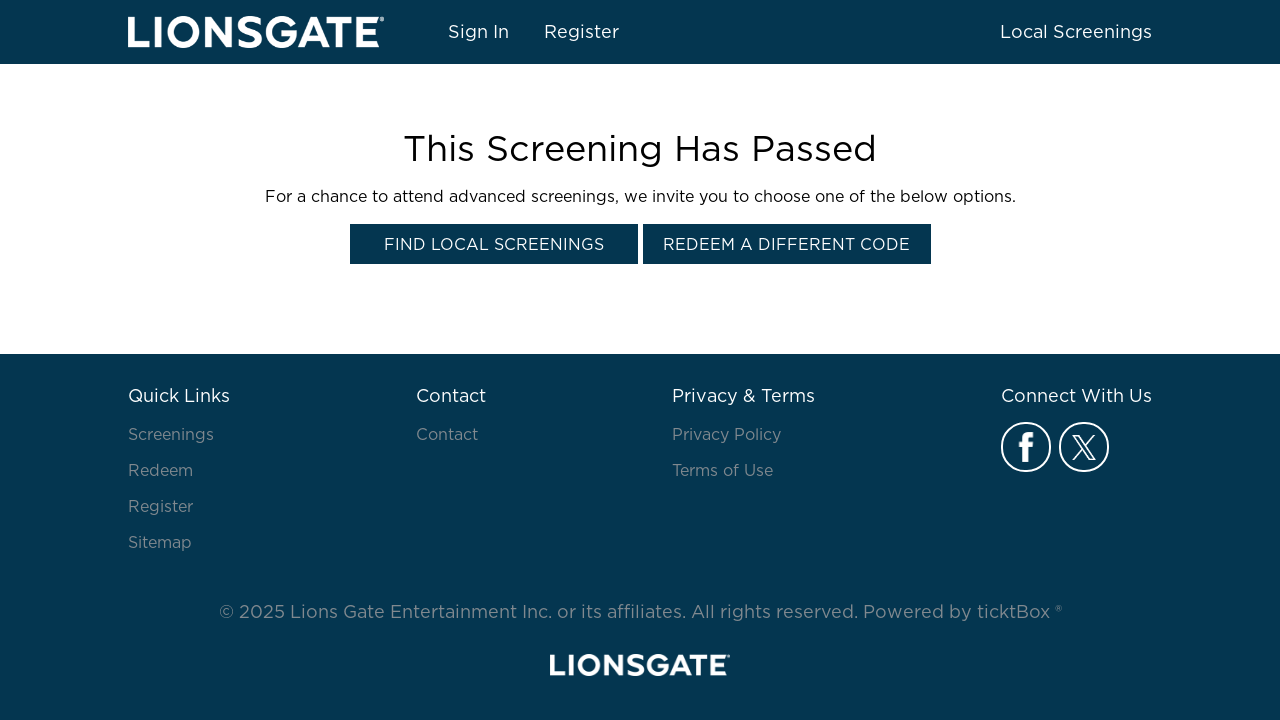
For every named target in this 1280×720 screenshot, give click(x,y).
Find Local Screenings (494, 244)
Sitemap (160, 542)
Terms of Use (722, 470)
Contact (447, 434)
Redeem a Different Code (786, 244)
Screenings (171, 434)
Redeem (160, 470)
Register (581, 31)
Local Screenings (1076, 31)
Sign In (478, 31)
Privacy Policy (726, 434)
